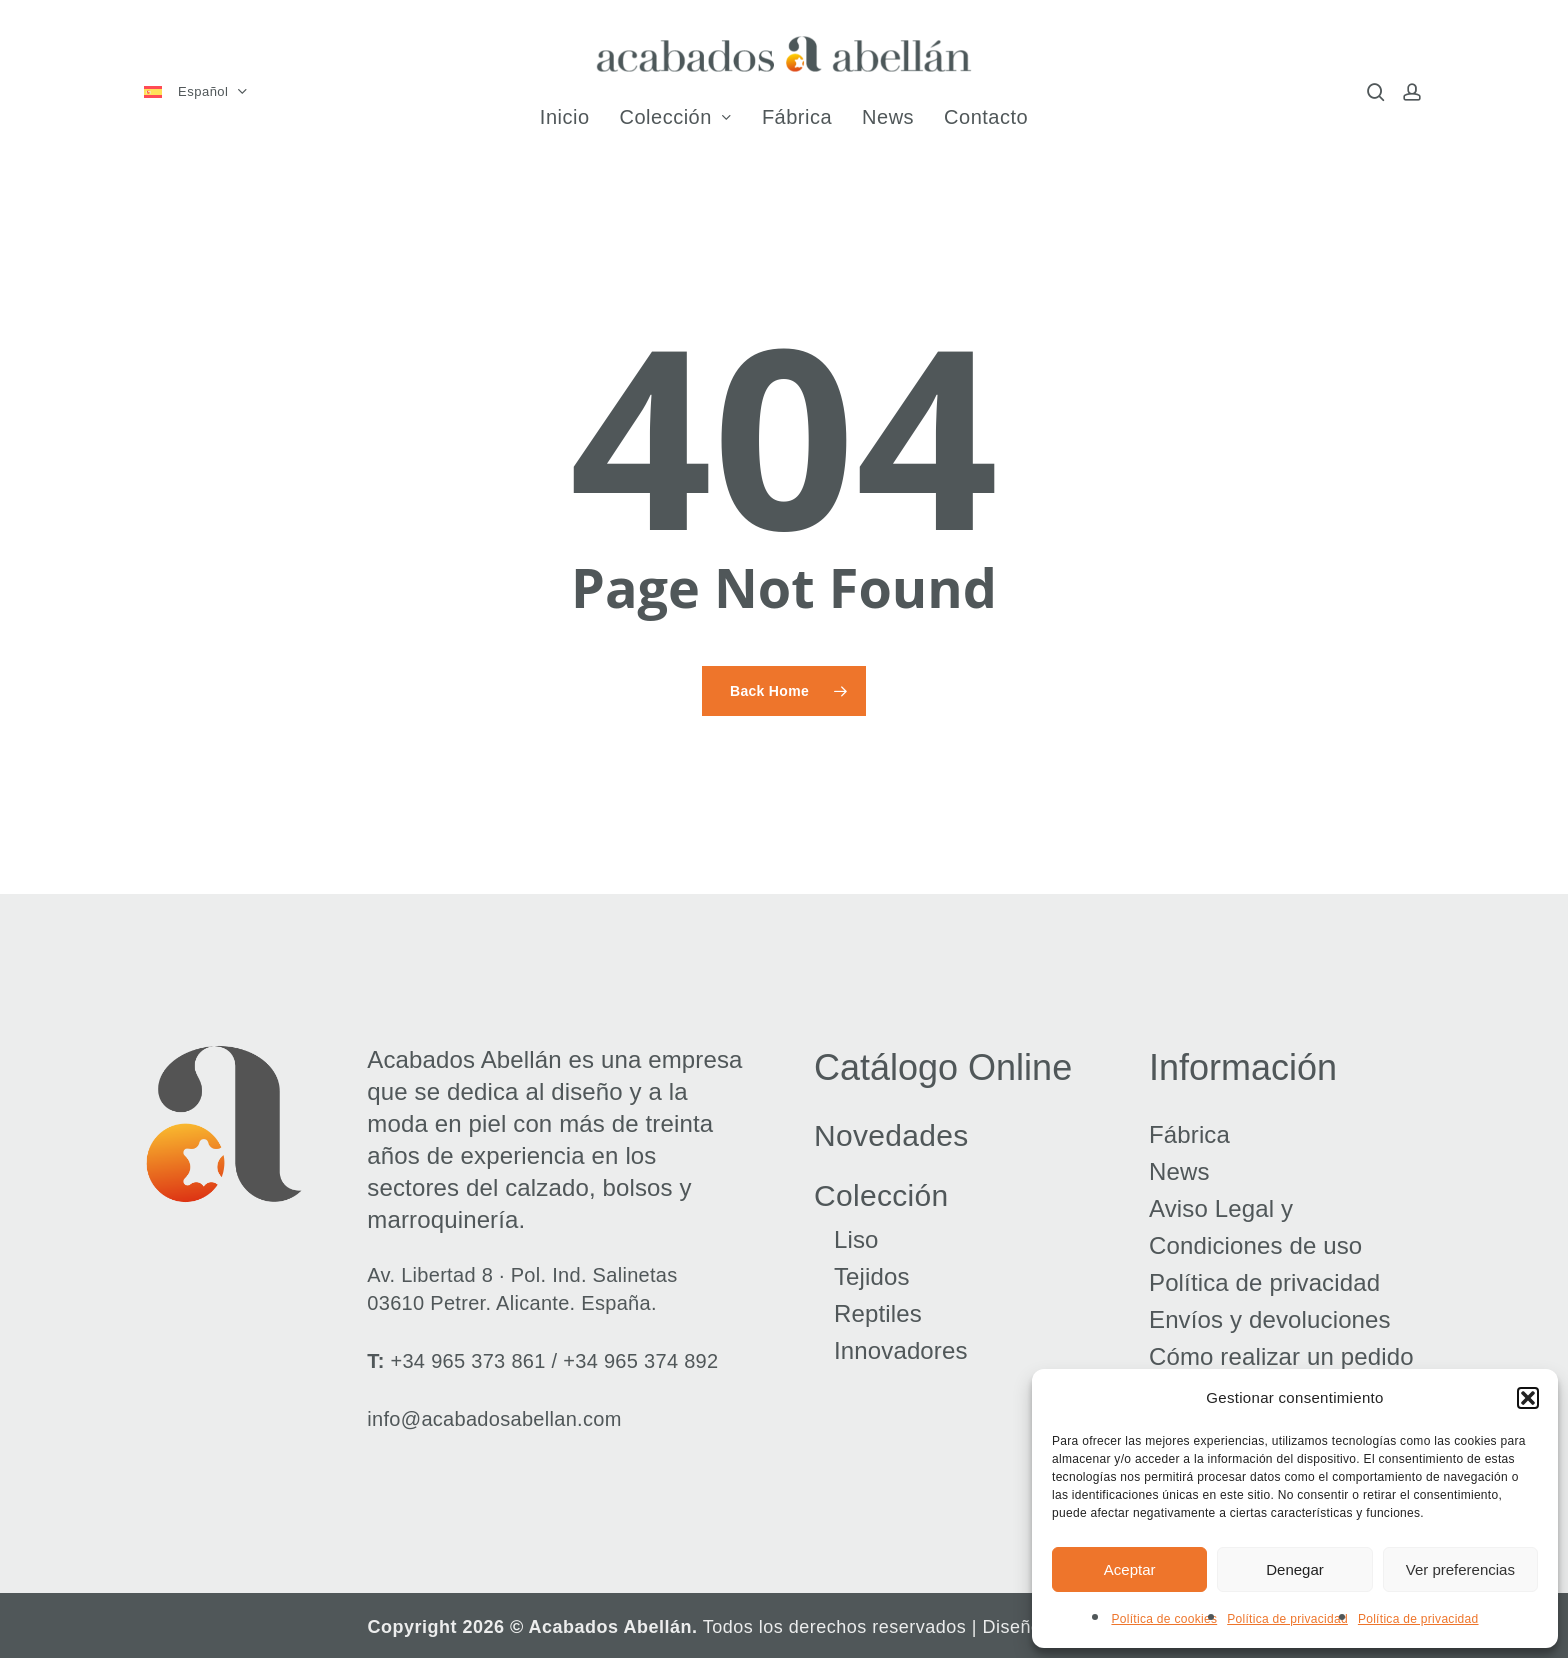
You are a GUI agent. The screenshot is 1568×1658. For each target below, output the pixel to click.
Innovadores (901, 1350)
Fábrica (1189, 1134)
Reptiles (878, 1313)
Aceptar (1130, 1569)
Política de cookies (1164, 1619)
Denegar (1295, 1569)
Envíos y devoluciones (1270, 1319)
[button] (1528, 1398)
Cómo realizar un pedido (1281, 1356)
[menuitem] (203, 92)
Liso (856, 1239)
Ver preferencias (1460, 1569)
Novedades (891, 1135)
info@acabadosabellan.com (494, 1419)
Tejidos (872, 1276)
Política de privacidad (1287, 1619)
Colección (881, 1195)
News (1179, 1171)
